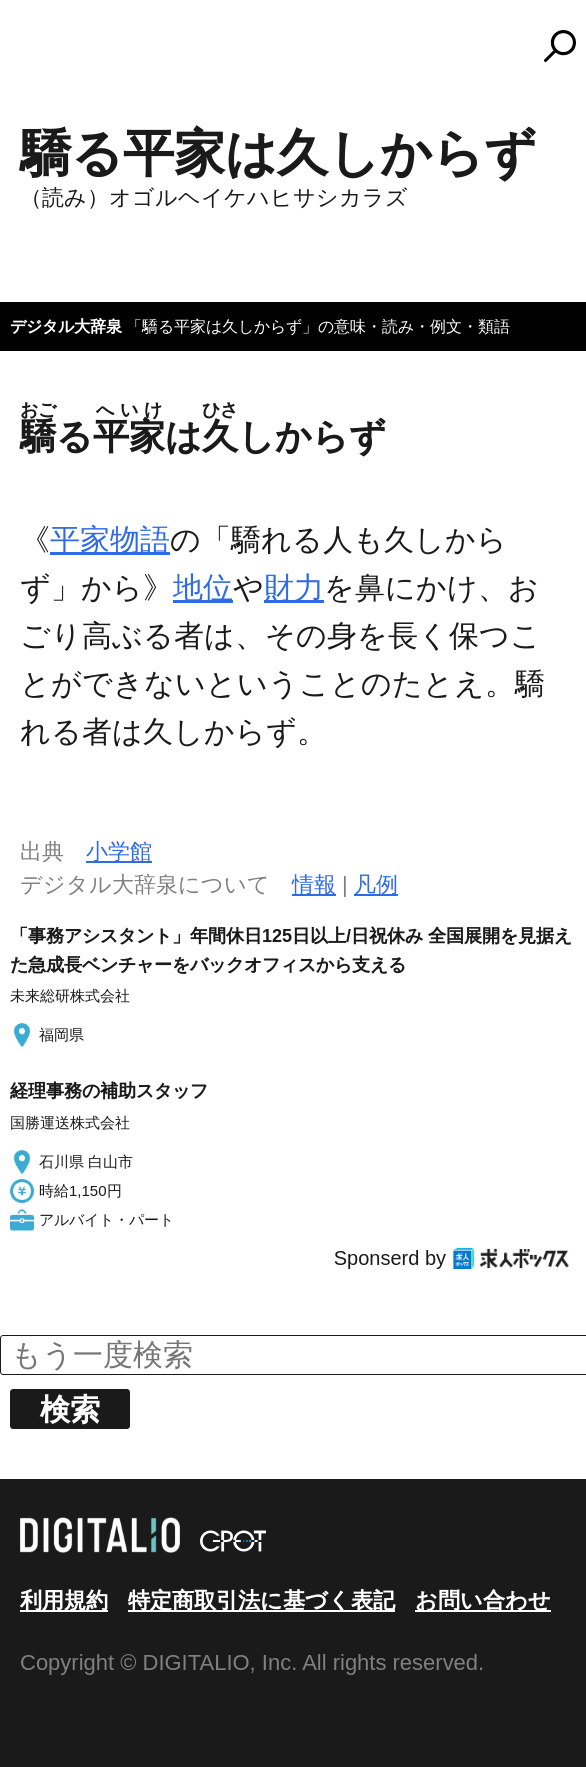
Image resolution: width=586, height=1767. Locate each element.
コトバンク (302, 46)
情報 (314, 884)
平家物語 (110, 539)
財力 (294, 587)
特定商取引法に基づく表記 (261, 1600)
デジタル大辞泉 (66, 326)
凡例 (376, 884)
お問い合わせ (483, 1600)
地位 (203, 587)
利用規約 (64, 1600)
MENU (50, 55)
